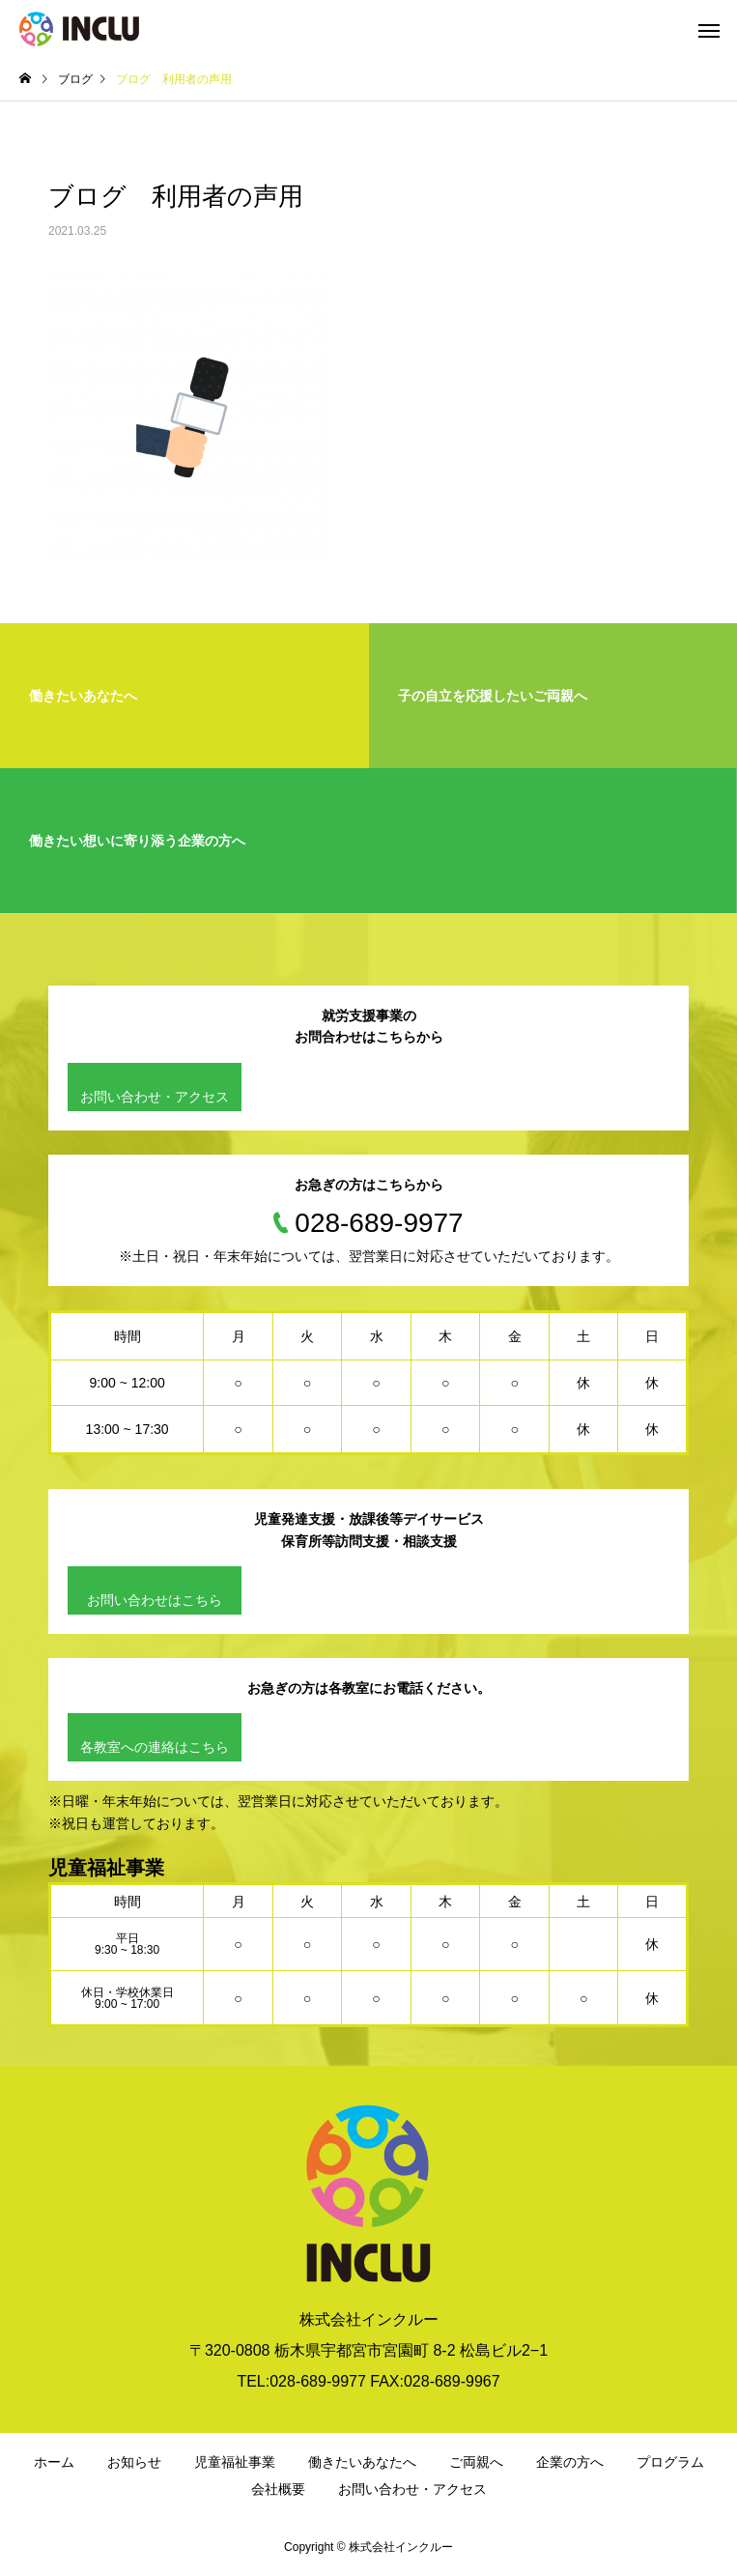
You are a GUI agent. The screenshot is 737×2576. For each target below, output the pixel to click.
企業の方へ (570, 2462)
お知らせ (134, 2462)
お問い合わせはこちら (154, 1600)
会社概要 (278, 2489)
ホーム (54, 2462)
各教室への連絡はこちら (154, 1747)
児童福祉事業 (234, 2462)
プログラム (670, 2462)
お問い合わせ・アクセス (154, 1096)
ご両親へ (476, 2462)
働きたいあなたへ (362, 2462)
